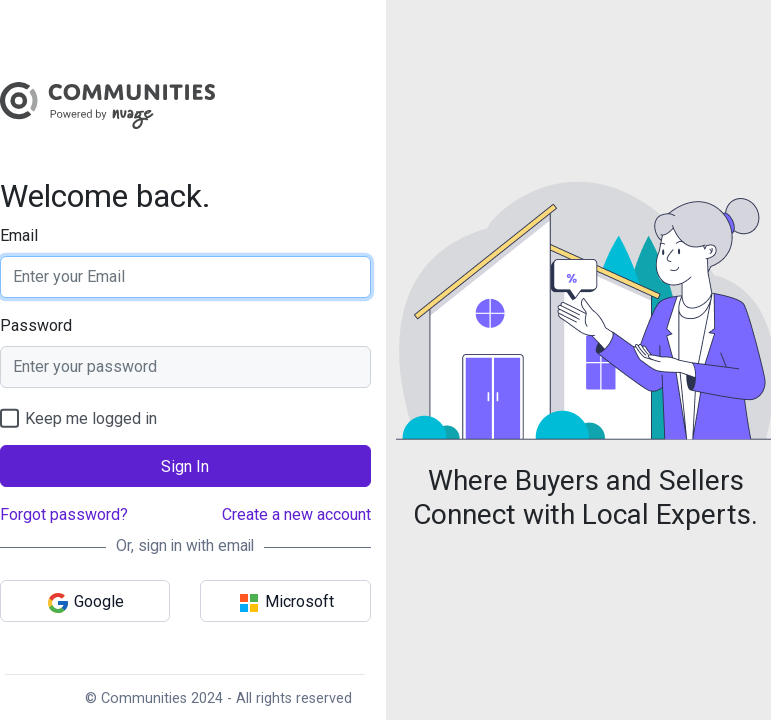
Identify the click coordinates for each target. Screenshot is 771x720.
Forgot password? (64, 514)
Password (36, 325)
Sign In (185, 466)
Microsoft (285, 603)
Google (85, 603)
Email (19, 235)
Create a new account (296, 514)
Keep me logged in (78, 418)
